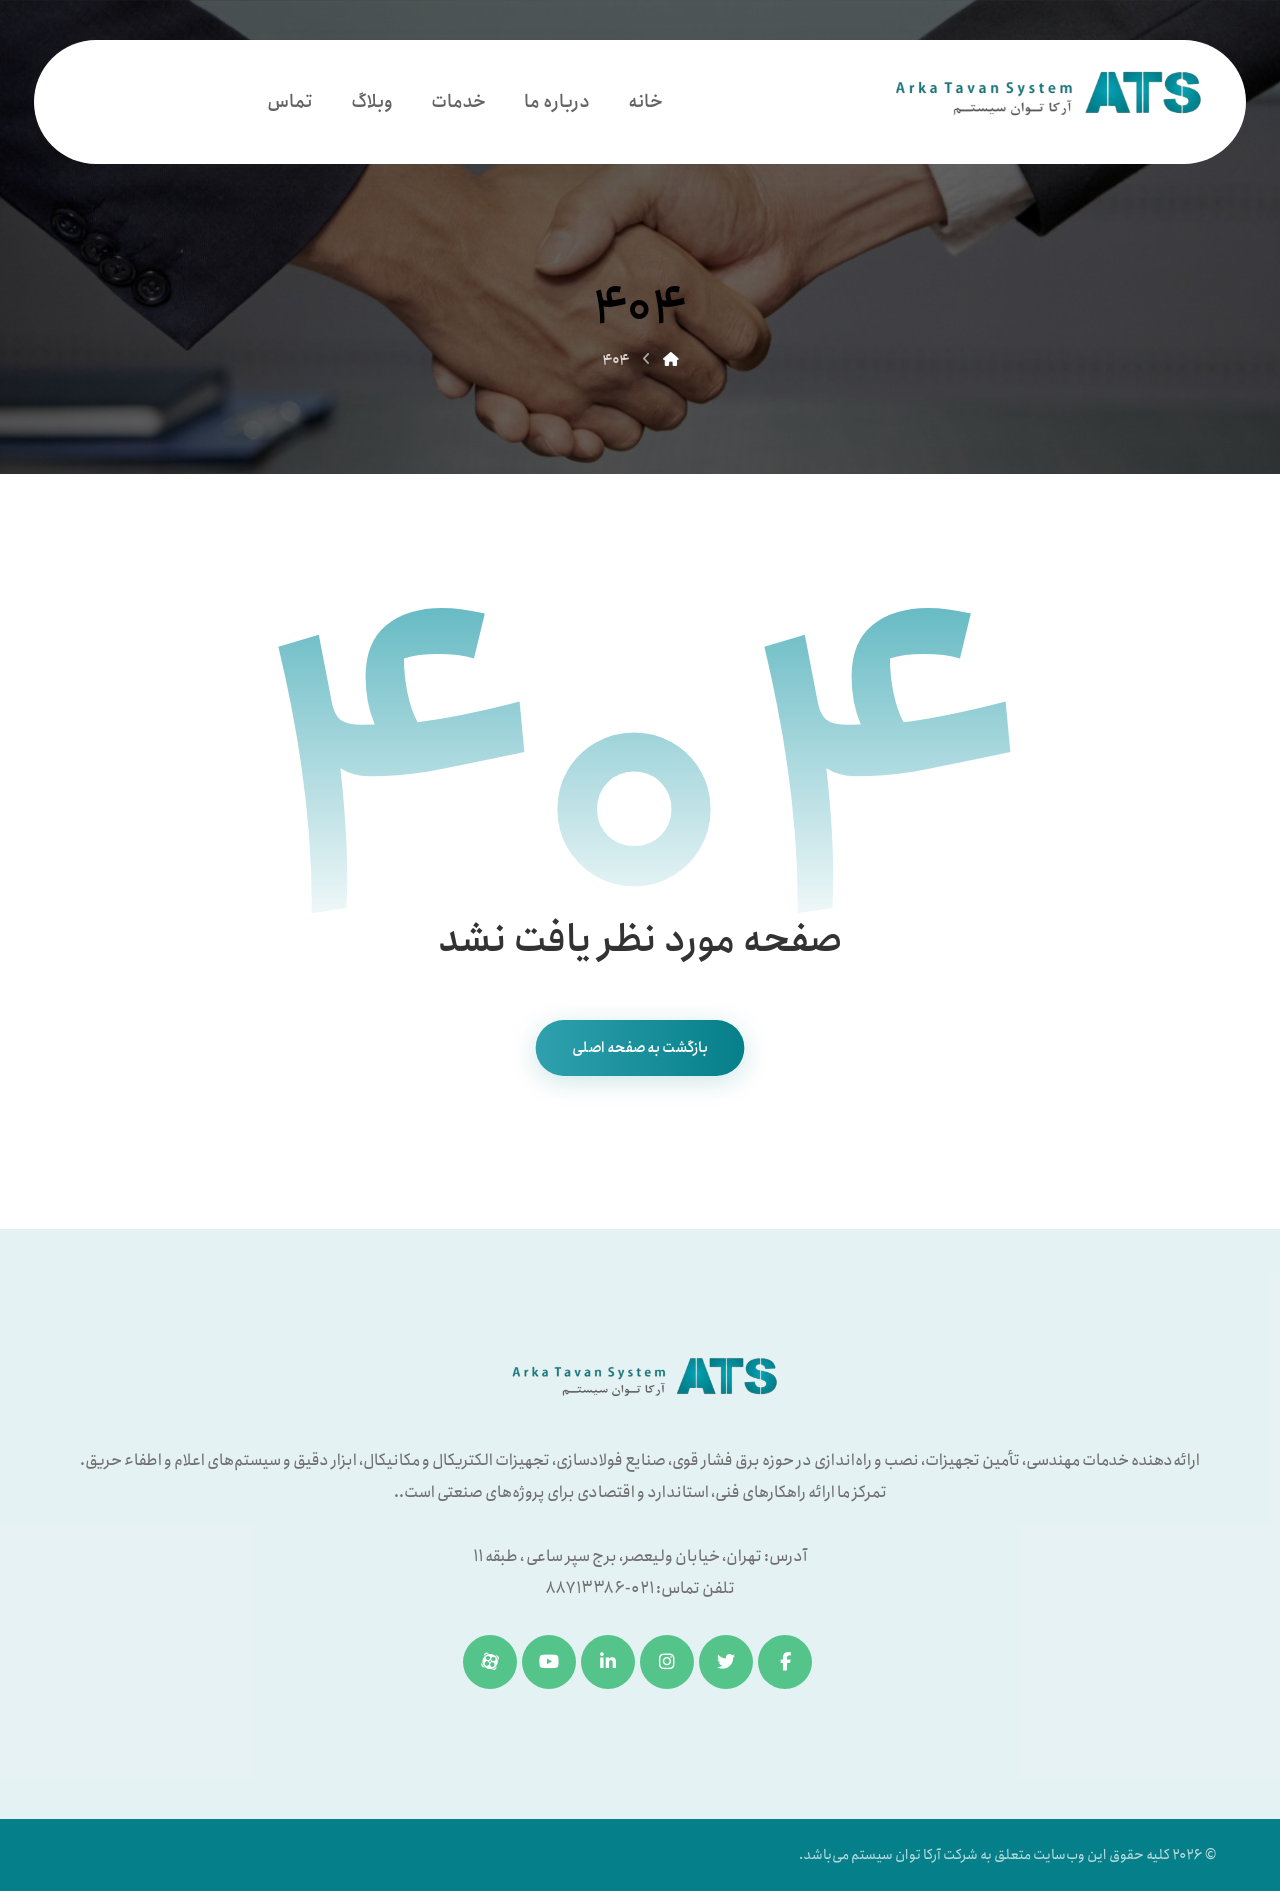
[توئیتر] (726, 1662)
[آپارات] (490, 1662)
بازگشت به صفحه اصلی (640, 1048)
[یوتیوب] (549, 1662)
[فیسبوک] (785, 1662)
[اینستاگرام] (667, 1662)
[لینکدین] (608, 1662)
